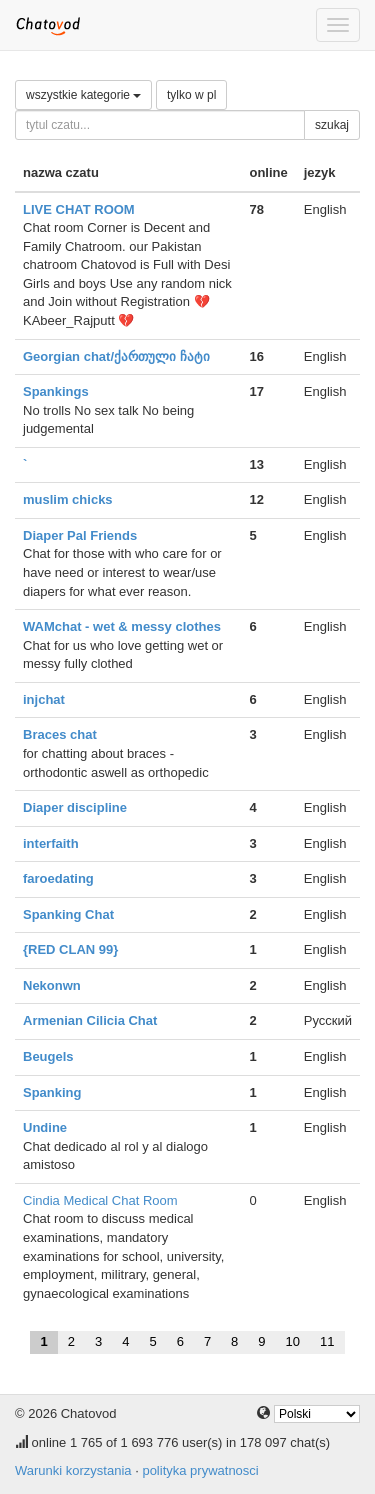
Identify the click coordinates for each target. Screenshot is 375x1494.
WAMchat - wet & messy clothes (122, 626)
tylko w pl (191, 95)
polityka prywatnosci (200, 1470)
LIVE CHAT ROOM (79, 209)
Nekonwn (52, 985)
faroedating (58, 878)
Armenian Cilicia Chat (90, 1020)
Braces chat (60, 734)
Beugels (48, 1056)
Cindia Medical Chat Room (100, 1200)
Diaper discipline (75, 807)
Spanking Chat (68, 914)
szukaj (332, 125)
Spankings (56, 391)
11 (327, 1341)
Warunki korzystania (73, 1470)
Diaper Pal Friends (80, 535)
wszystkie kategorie (83, 95)
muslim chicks (68, 499)
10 (293, 1341)
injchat (44, 699)
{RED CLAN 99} (70, 949)
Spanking (52, 1092)
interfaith (51, 843)
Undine (45, 1127)
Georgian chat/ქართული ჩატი (116, 356)
